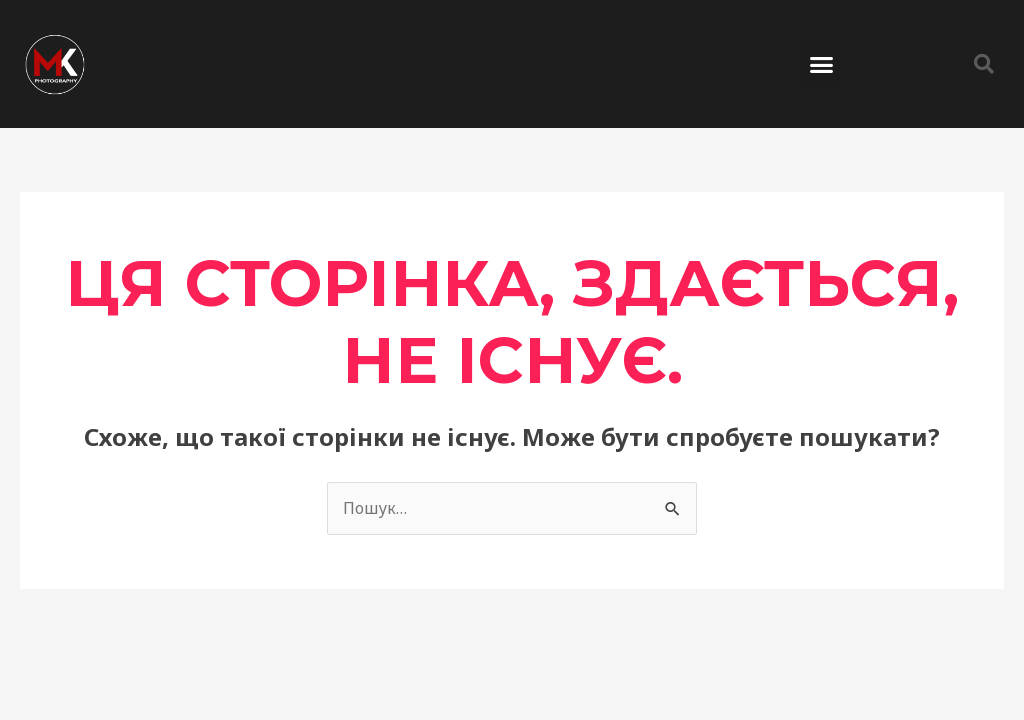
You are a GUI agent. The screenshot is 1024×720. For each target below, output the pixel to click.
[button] (821, 64)
